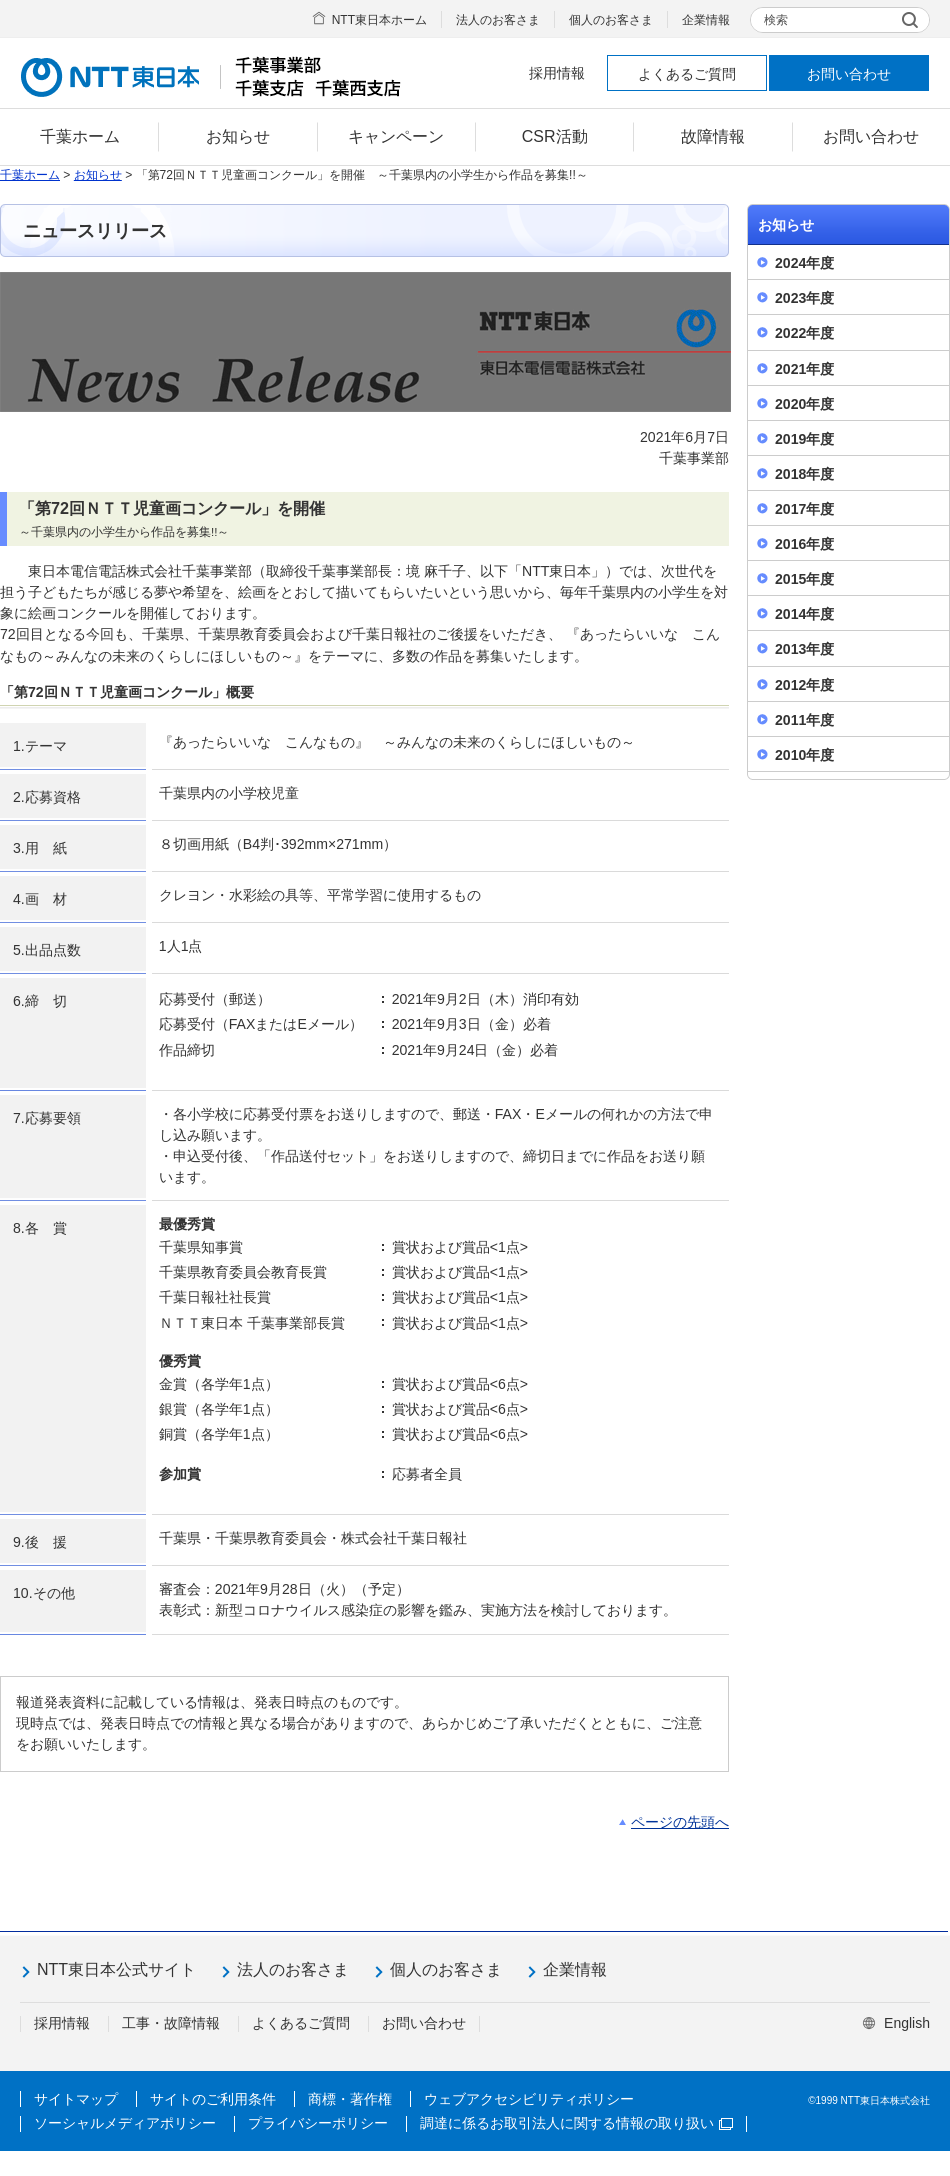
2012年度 (804, 685)
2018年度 (804, 474)
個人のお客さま (611, 20)
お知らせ (98, 175)
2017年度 (804, 509)
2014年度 (804, 614)
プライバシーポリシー (318, 2123)
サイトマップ (76, 2099)
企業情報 (706, 20)
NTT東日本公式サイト (116, 1969)
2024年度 (804, 263)
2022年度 (804, 333)
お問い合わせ (849, 74)
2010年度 (804, 755)
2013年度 (804, 649)
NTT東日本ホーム (379, 20)
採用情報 (557, 73)
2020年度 (804, 404)
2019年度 (804, 439)
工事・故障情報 (171, 2023)
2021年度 (804, 369)
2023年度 (804, 298)
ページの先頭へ (680, 1822)
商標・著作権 (350, 2099)
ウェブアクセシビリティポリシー (529, 2099)
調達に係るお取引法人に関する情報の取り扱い (576, 2123)
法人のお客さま (498, 20)
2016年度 (804, 544)
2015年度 (804, 579)
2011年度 (804, 720)
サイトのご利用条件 (213, 2099)
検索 (776, 20)
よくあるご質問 (687, 74)
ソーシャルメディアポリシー (125, 2123)
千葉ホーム (30, 175)
